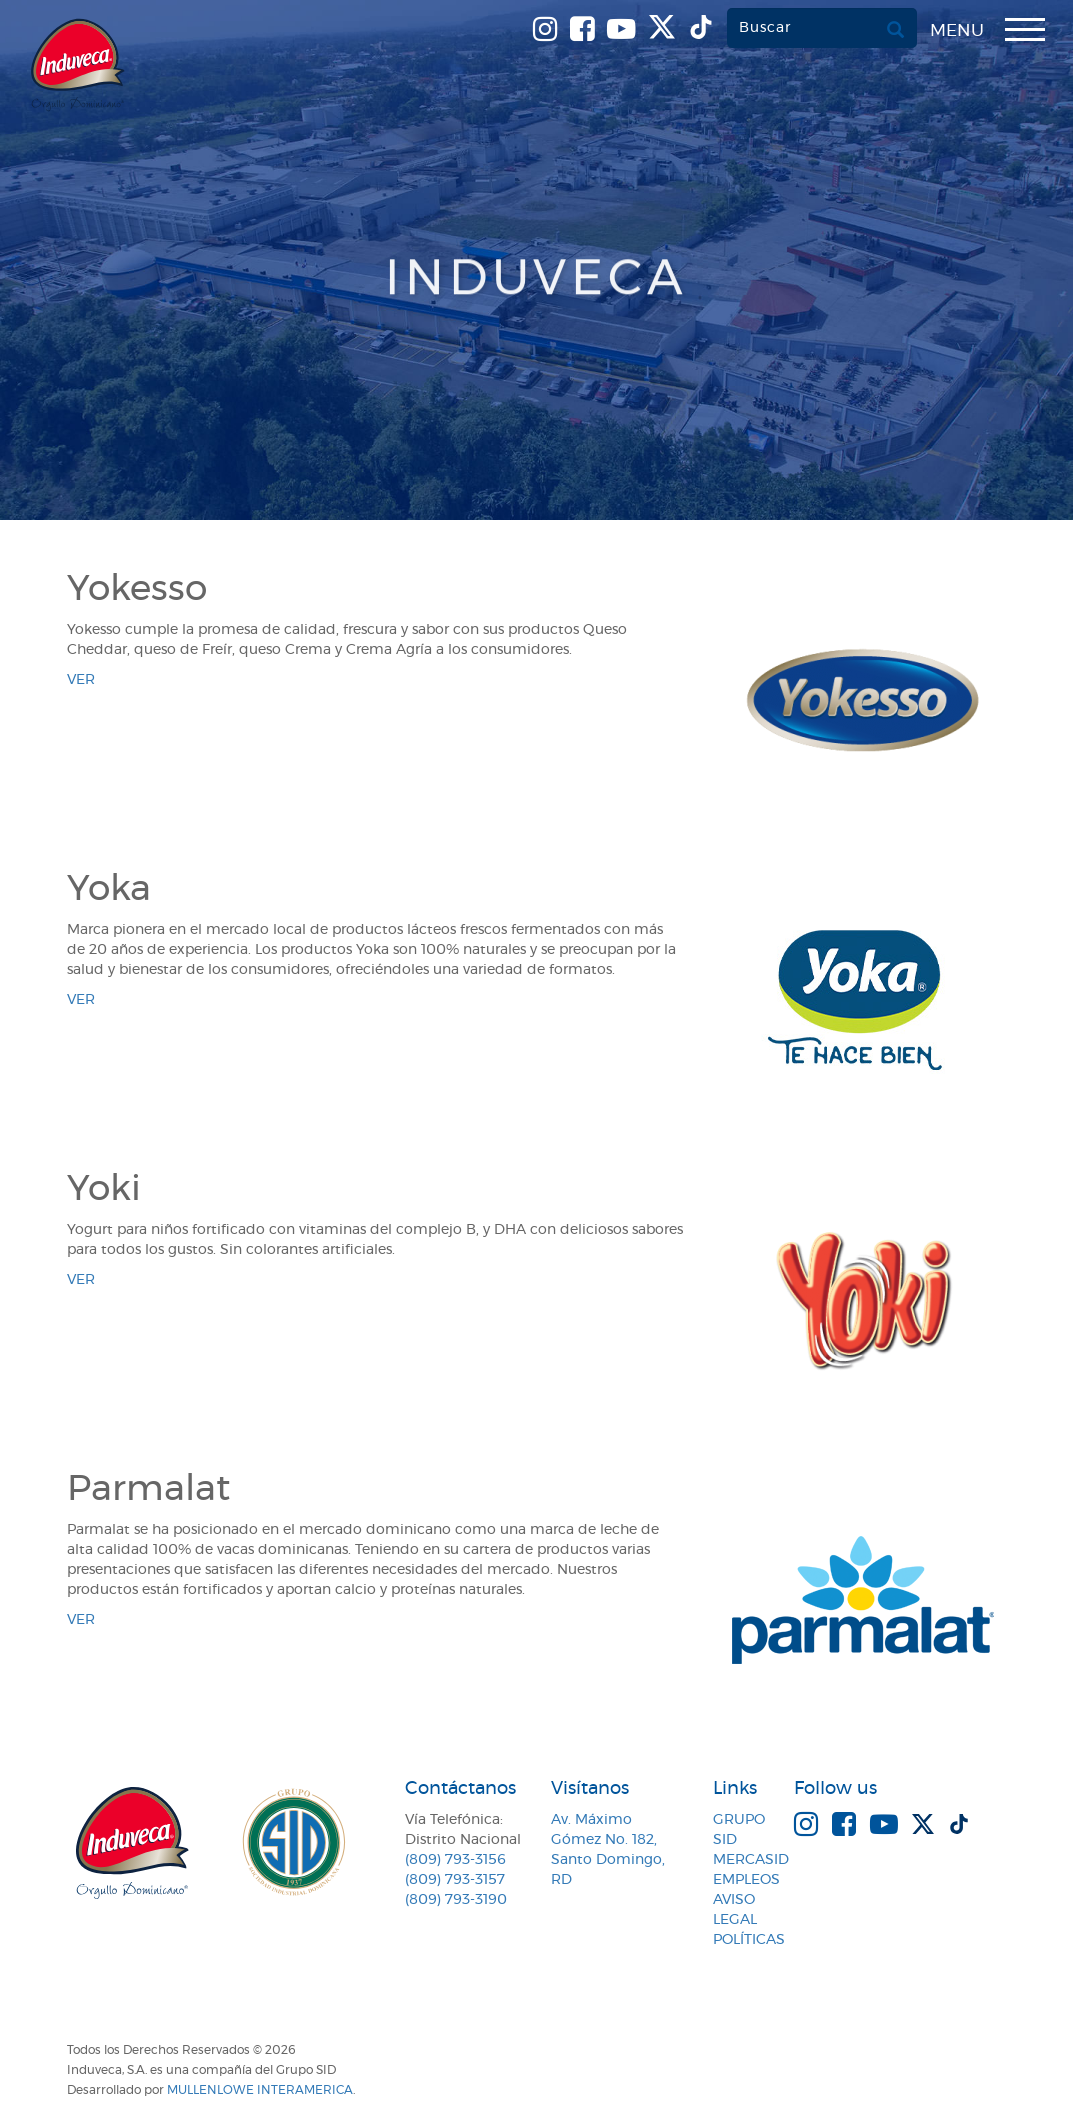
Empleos (746, 1880)
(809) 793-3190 (456, 1900)
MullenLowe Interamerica (260, 2090)
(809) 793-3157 (455, 1880)
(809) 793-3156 (455, 1860)
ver (81, 680)
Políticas (749, 1940)
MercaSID (751, 1860)
